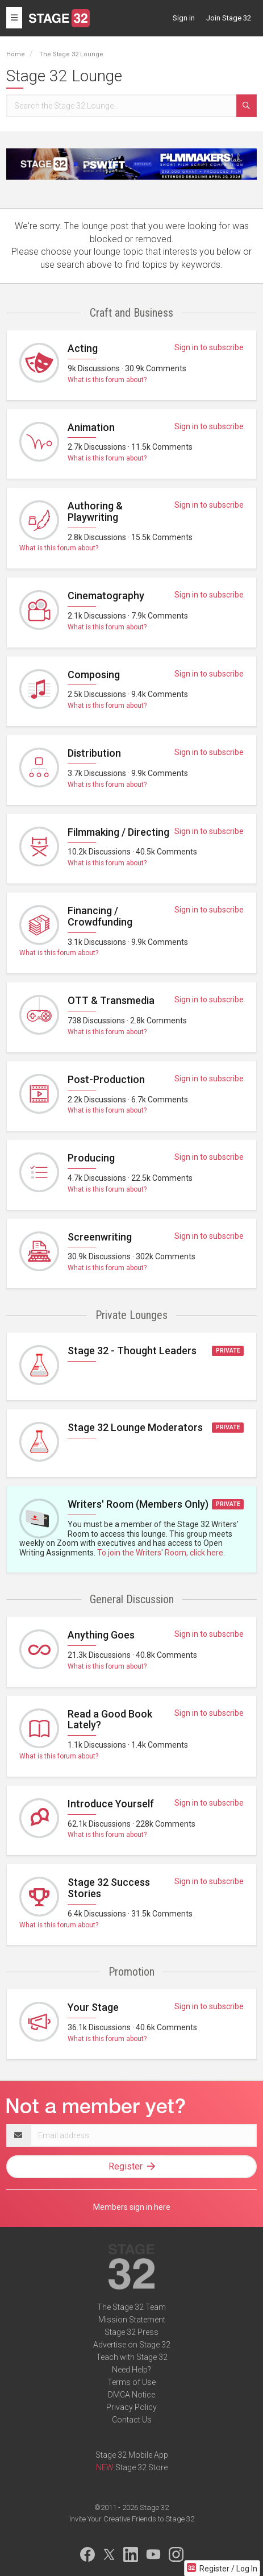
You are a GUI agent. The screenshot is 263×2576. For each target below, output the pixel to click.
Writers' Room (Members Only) (138, 1504)
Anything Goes (101, 1635)
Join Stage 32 (228, 18)
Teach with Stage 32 (132, 2357)
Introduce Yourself (111, 1804)
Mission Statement (131, 2319)
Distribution (94, 753)
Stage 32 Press (131, 2332)
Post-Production (106, 1079)
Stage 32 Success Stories (109, 1887)
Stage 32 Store (141, 2467)
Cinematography (106, 596)
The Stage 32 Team (131, 2307)
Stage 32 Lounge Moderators (135, 1427)
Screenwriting (100, 1237)
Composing (94, 675)
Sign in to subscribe (209, 347)
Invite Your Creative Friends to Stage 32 (131, 2519)
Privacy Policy (131, 2407)
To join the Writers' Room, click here (160, 1552)
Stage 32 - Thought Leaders (132, 1351)
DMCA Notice (131, 2394)
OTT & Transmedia (111, 1000)
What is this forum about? (107, 380)
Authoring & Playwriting (95, 511)
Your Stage (93, 2007)
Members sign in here (131, 2207)
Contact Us (132, 2419)
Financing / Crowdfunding (100, 916)
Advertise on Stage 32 (131, 2344)
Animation (91, 427)
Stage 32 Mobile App (131, 2454)
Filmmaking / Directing (118, 832)
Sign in (184, 18)
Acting (83, 348)
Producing (91, 1158)
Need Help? (131, 2369)
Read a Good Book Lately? (110, 1719)
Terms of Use (131, 2382)
